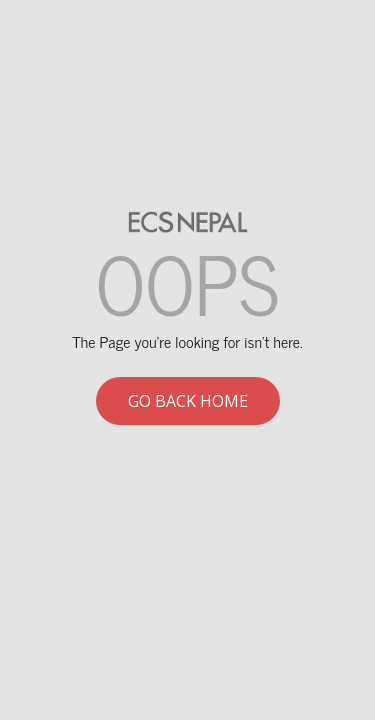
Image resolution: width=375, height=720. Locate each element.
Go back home (188, 401)
